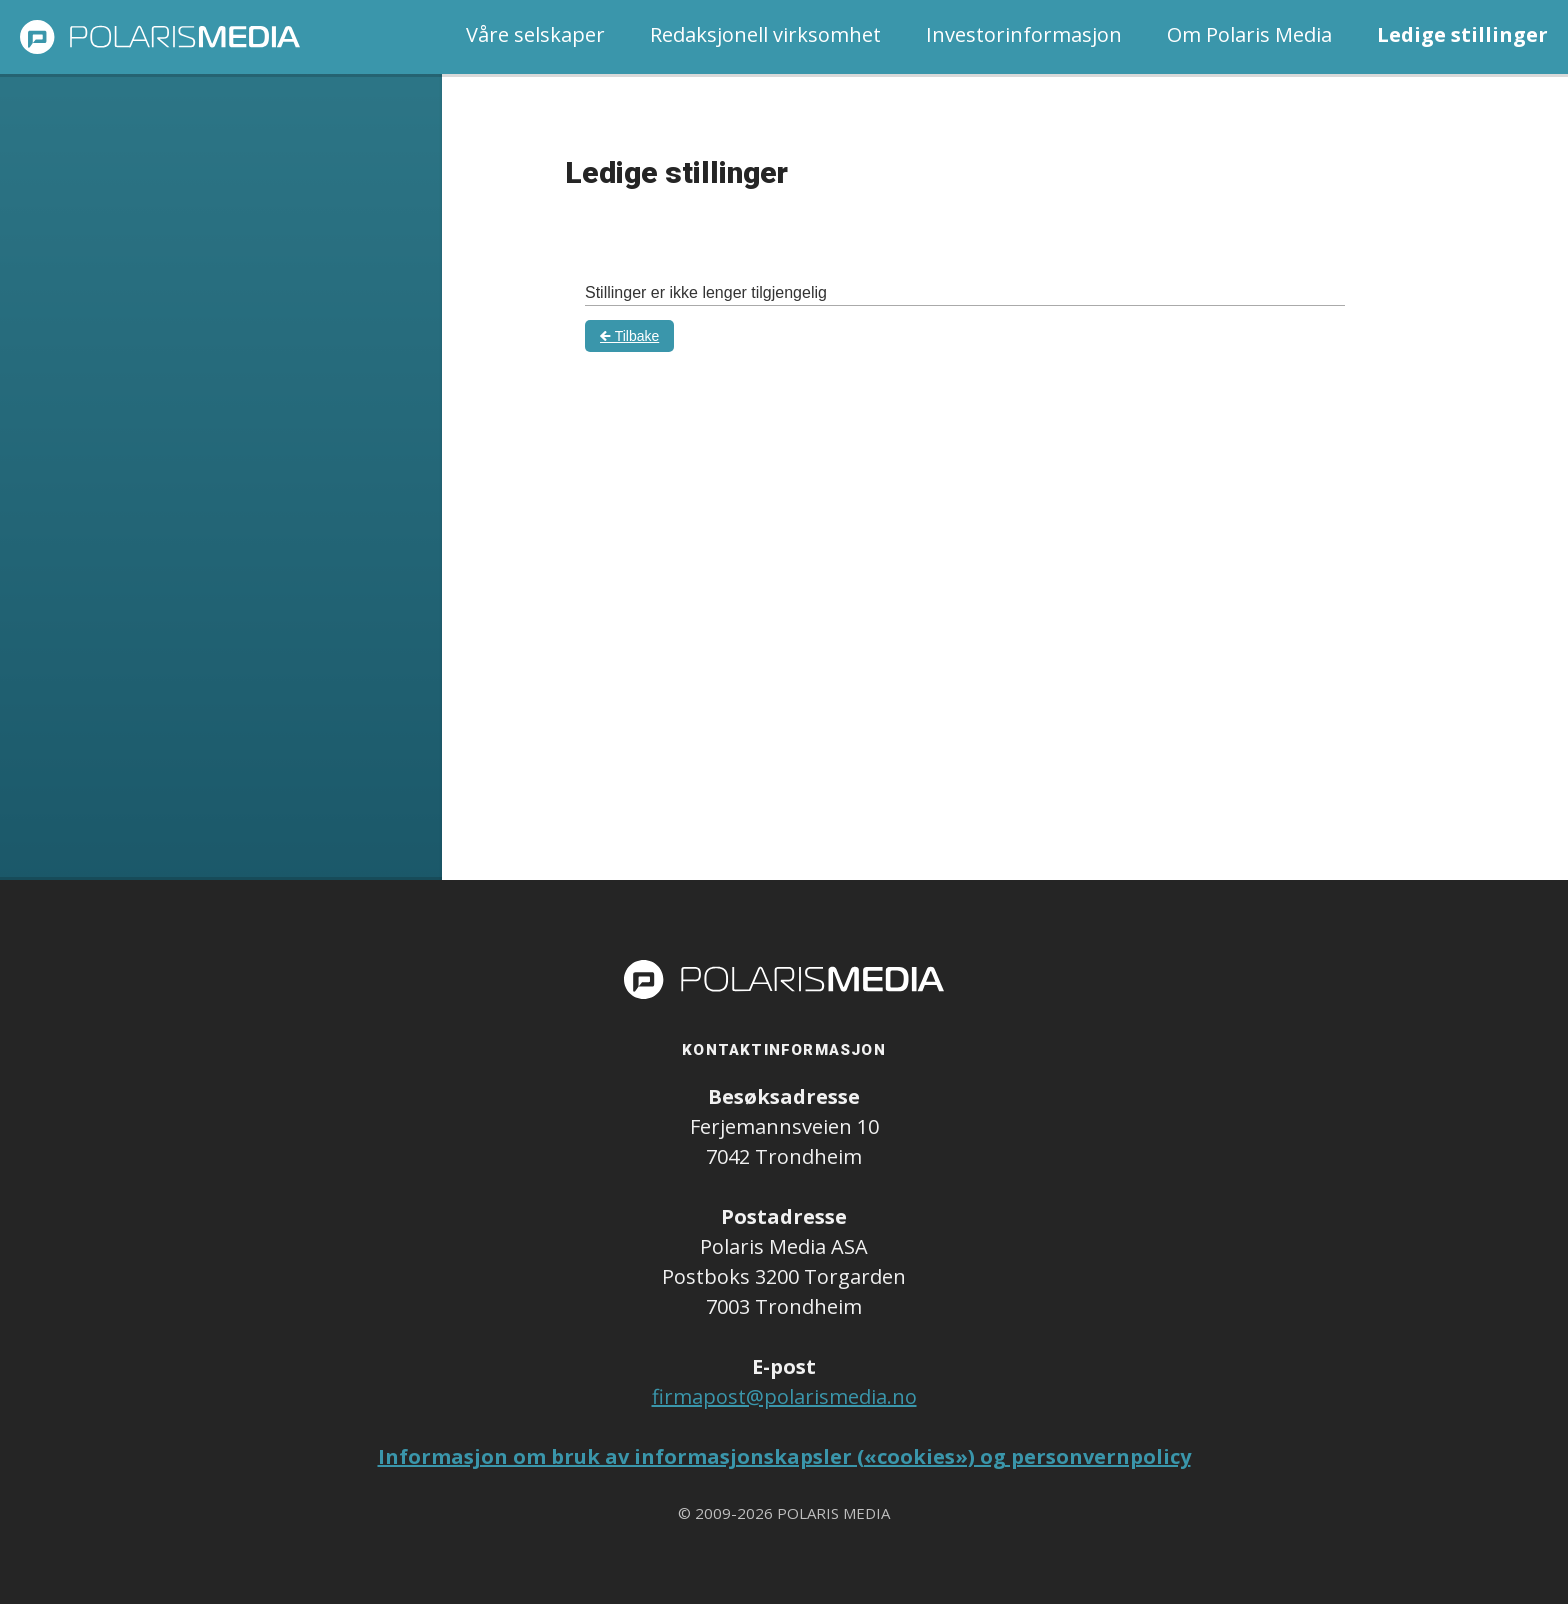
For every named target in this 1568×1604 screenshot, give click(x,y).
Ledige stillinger (1462, 34)
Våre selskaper (535, 34)
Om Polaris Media (1249, 34)
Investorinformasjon (1024, 34)
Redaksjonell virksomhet (765, 34)
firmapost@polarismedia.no (784, 1396)
